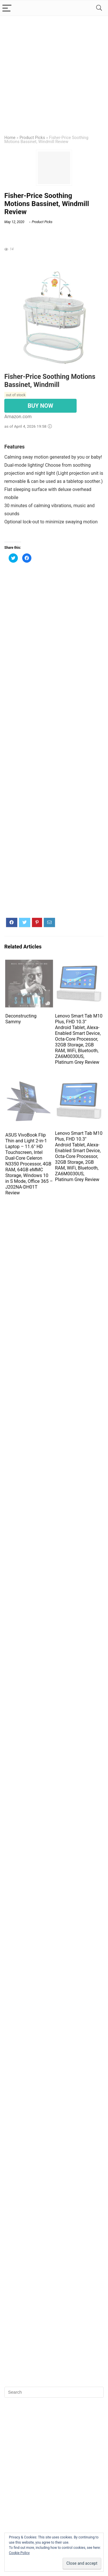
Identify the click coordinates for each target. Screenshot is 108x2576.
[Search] (99, 8)
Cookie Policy (19, 2553)
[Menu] (7, 8)
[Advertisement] (54, 73)
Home (10, 137)
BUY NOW (40, 405)
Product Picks (32, 137)
